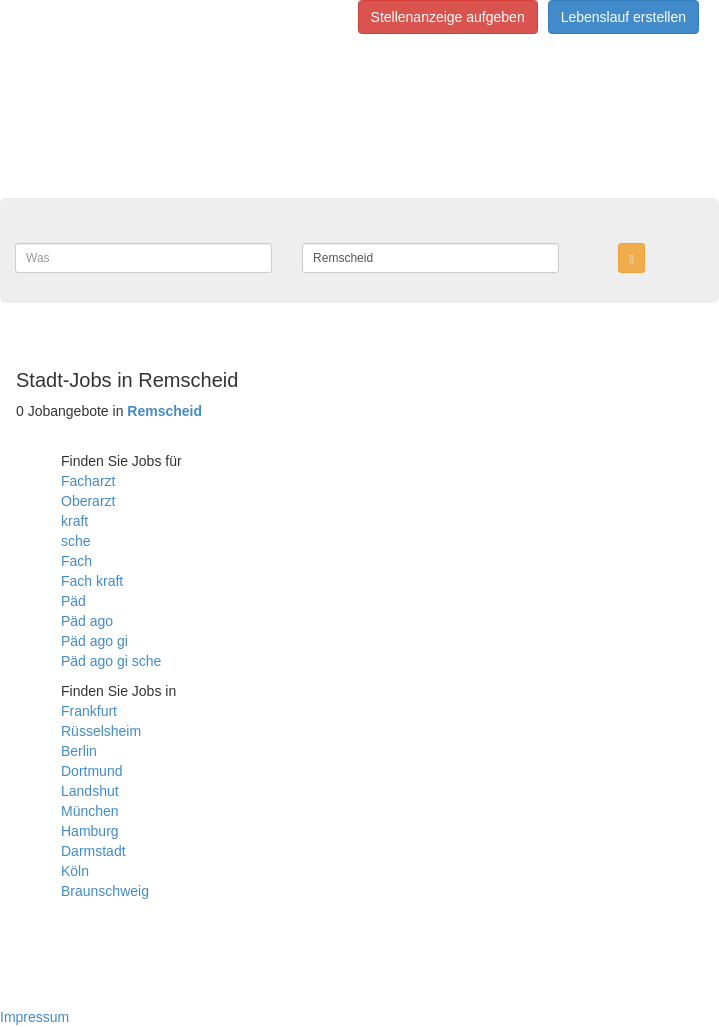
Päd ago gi (94, 641)
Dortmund (91, 771)
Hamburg (90, 831)
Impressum (34, 1017)
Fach (76, 561)
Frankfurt (89, 711)
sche (76, 541)
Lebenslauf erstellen (623, 17)
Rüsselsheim (101, 731)
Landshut (90, 791)
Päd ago (87, 621)
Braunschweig (105, 891)
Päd (73, 601)
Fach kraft (92, 581)
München (90, 811)
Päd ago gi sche (111, 661)
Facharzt (88, 481)
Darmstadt (93, 851)
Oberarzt (88, 501)
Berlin (79, 751)
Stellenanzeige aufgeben (448, 17)
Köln (75, 871)
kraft (74, 521)
